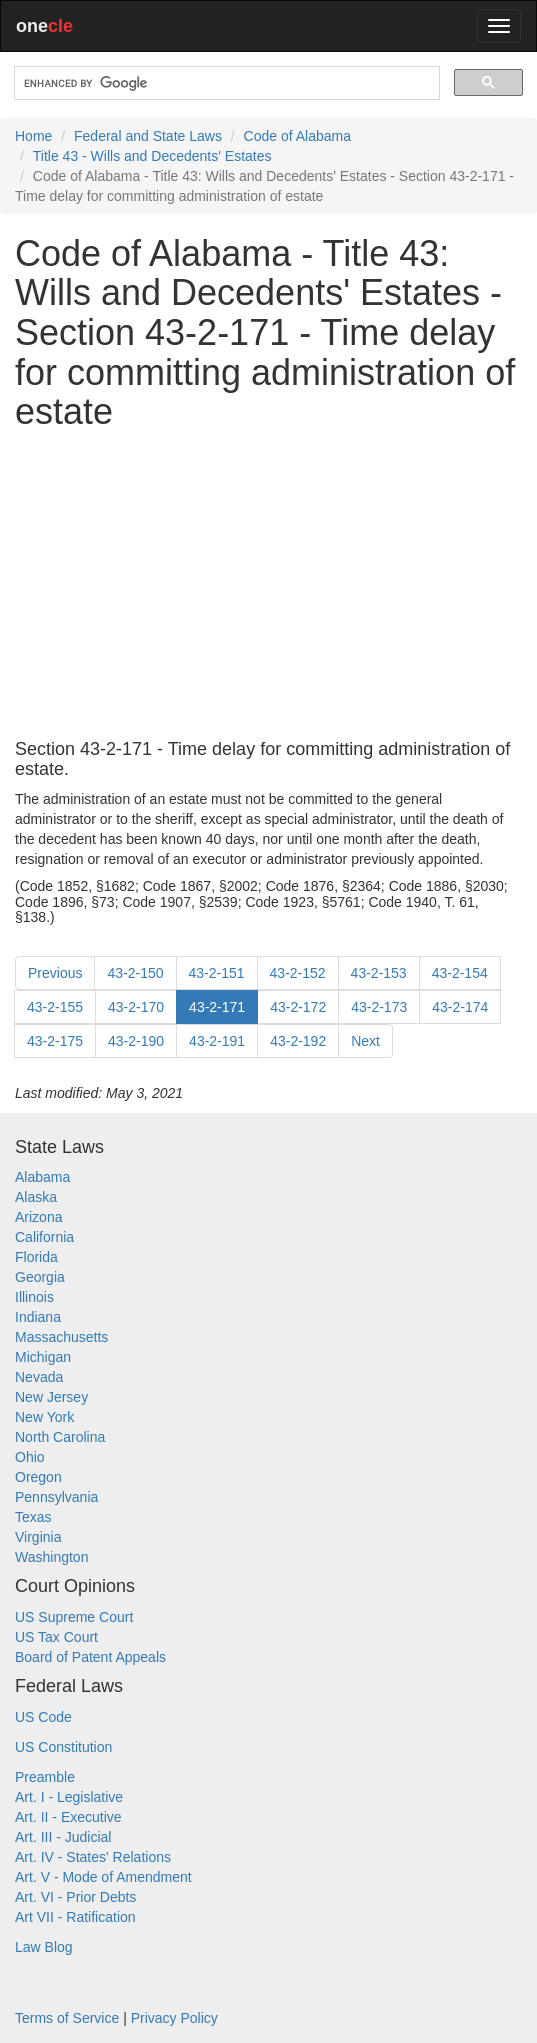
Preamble (45, 1777)
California (44, 1237)
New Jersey (51, 1397)
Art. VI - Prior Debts (75, 1897)
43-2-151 (217, 973)
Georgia (40, 1277)
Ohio (30, 1457)
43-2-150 (135, 973)
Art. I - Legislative (69, 1797)
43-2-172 (298, 1007)
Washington (51, 1557)
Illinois (34, 1297)
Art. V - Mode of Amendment (103, 1877)
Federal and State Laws (148, 136)
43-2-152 (298, 973)
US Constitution (63, 1747)
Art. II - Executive (68, 1817)
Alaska (36, 1197)
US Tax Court (56, 1637)
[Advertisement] (268, 586)
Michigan (43, 1357)
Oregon (38, 1477)
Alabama (42, 1177)
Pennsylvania (56, 1497)
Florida (36, 1257)
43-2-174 (460, 1007)
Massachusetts (61, 1337)
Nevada (39, 1377)
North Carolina (60, 1437)
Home (33, 136)
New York (44, 1417)
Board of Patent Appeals (90, 1657)
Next (365, 1041)
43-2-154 (460, 973)
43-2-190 (136, 1041)
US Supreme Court (74, 1617)
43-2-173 (379, 1007)
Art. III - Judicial (63, 1837)
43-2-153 (379, 973)
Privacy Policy (174, 2018)
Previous (55, 973)
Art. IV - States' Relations (93, 1857)
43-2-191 (217, 1041)
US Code (43, 1717)
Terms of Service (67, 2018)
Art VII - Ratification (75, 1917)
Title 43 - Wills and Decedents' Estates (152, 156)
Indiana (38, 1317)
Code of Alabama (297, 136)
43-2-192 (298, 1041)
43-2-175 (55, 1041)
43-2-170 (136, 1007)
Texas (33, 1517)
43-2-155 (55, 1007)
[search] (225, 83)
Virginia (38, 1537)
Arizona (38, 1217)
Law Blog (44, 1947)
